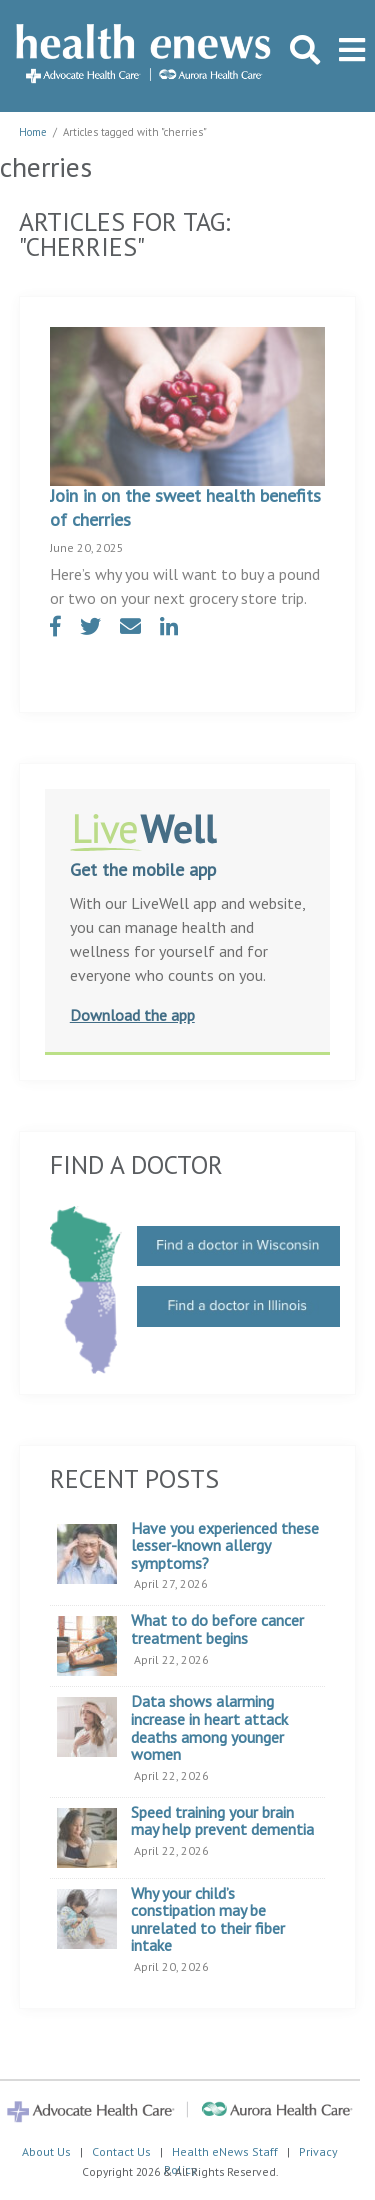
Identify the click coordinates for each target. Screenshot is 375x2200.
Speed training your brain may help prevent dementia (222, 1821)
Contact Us (121, 2151)
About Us (46, 2151)
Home (33, 132)
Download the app (132, 1015)
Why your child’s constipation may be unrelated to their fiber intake (208, 1920)
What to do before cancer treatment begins (217, 1629)
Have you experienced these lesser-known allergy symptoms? (225, 1546)
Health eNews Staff (225, 2151)
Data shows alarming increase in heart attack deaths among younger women (209, 1728)
